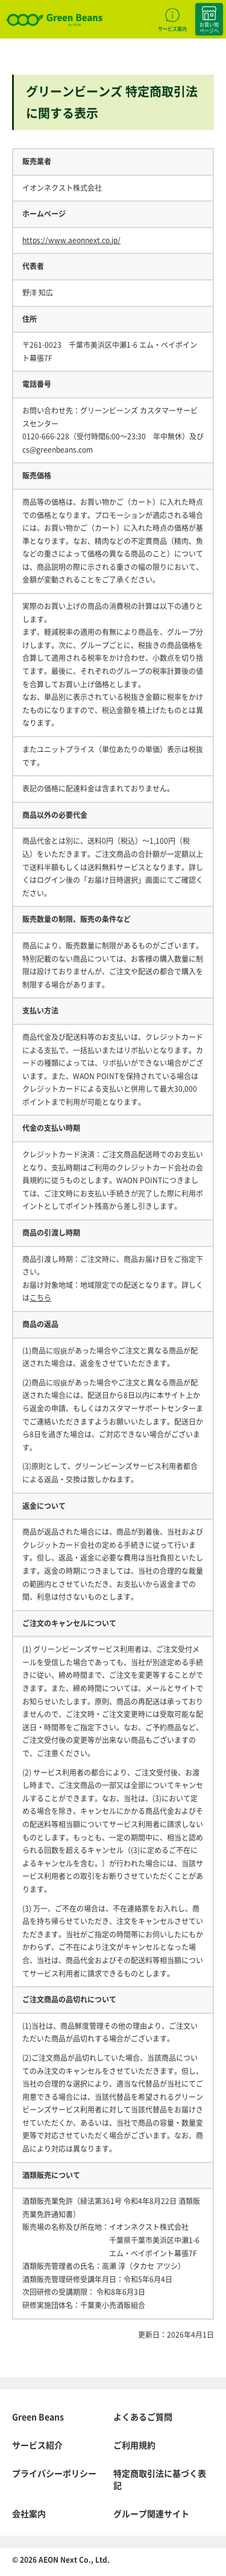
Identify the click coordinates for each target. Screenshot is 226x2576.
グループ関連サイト (151, 2513)
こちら (40, 1297)
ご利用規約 (134, 2445)
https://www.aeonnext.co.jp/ (71, 240)
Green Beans (38, 2416)
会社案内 (29, 2513)
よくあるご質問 (142, 2416)
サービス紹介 (37, 2445)
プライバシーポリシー (54, 2473)
